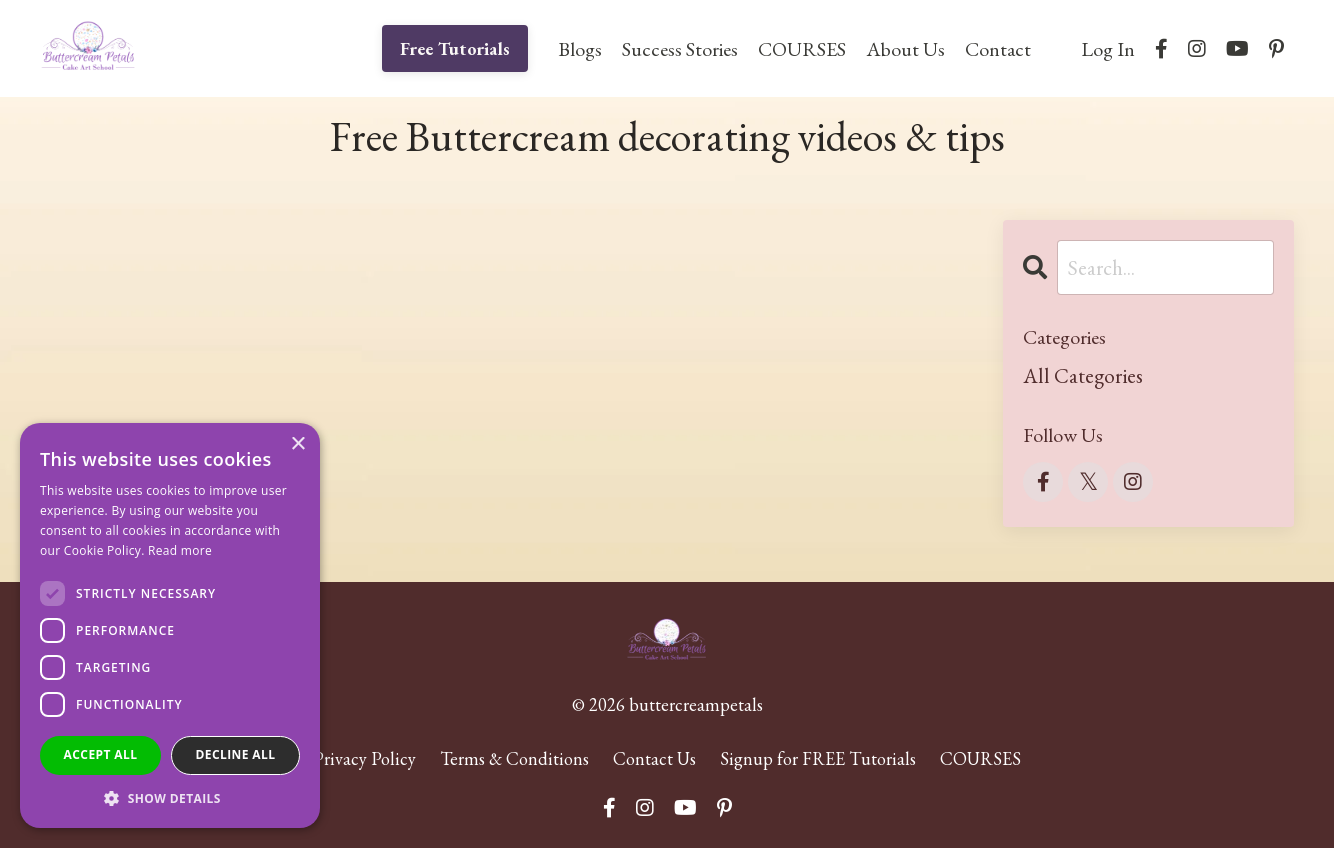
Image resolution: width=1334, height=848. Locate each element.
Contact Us (654, 758)
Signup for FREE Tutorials (818, 758)
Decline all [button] (236, 754)
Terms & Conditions (514, 758)
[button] (170, 798)
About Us (905, 49)
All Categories (1083, 375)
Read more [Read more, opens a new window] (180, 550)
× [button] (297, 444)
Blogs (580, 49)
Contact (998, 49)
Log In (1108, 49)
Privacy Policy (364, 758)
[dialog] (170, 625)
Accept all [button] (101, 754)
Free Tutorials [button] (455, 48)
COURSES (802, 49)
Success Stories (680, 49)
